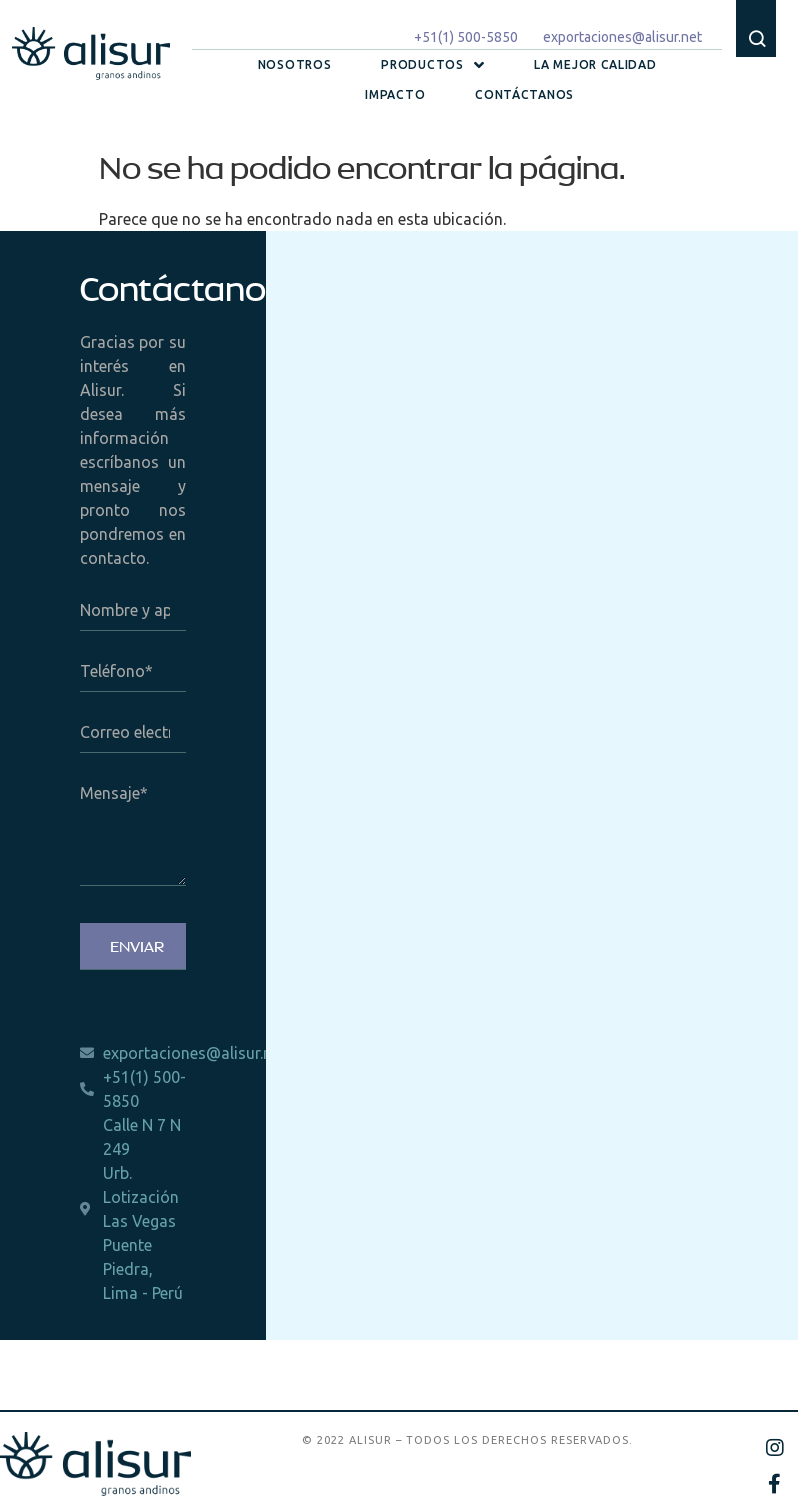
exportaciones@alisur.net (622, 37)
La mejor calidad (595, 64)
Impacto (395, 94)
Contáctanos (524, 94)
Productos (432, 65)
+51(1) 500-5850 (466, 37)
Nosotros (295, 64)
